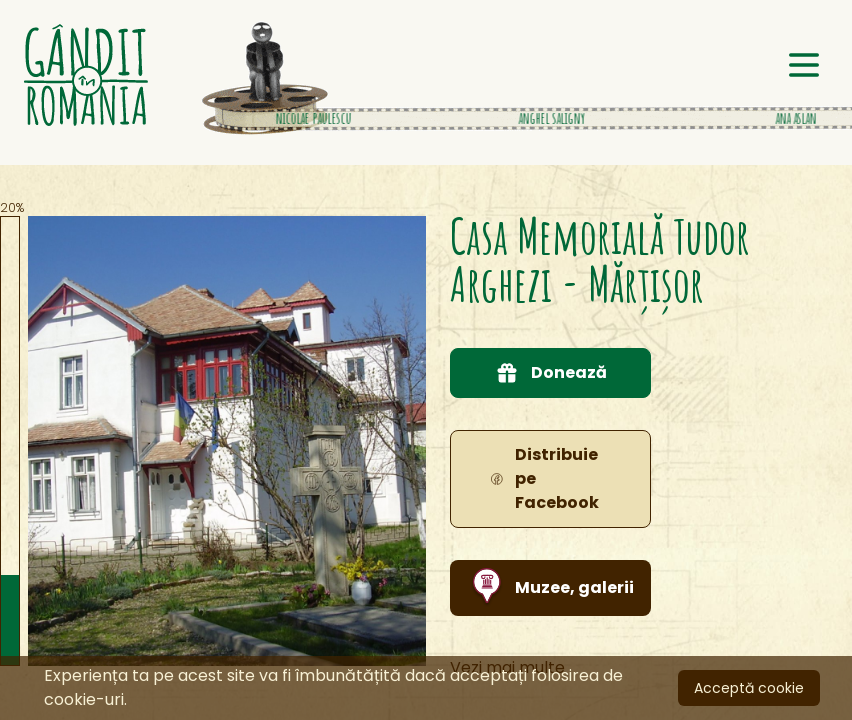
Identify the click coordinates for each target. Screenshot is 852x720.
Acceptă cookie (749, 688)
